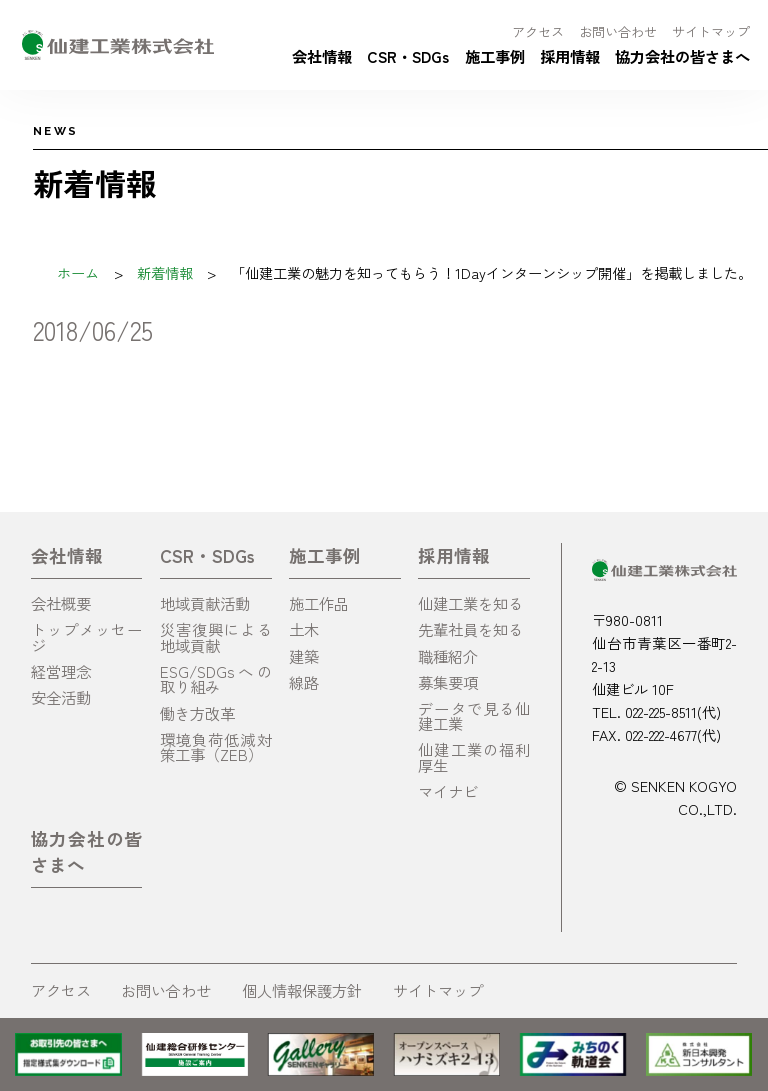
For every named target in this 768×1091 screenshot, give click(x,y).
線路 (304, 682)
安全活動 (61, 697)
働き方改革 (197, 713)
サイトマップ (711, 31)
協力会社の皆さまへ (682, 56)
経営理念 (61, 671)
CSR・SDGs (408, 56)
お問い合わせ (618, 31)
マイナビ (448, 791)
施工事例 (495, 56)
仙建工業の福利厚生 (474, 756)
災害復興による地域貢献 (216, 636)
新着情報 (165, 272)
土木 (304, 629)
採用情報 (570, 56)
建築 (304, 656)
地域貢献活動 (205, 603)
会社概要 (61, 603)
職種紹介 (448, 656)
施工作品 (319, 603)
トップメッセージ (87, 636)
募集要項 (448, 682)
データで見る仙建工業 (474, 715)
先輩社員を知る (470, 629)
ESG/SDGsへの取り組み (216, 678)
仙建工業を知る (470, 603)
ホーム (78, 272)
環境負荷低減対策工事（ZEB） (216, 746)
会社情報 (322, 56)
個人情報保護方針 (302, 990)
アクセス (538, 31)
